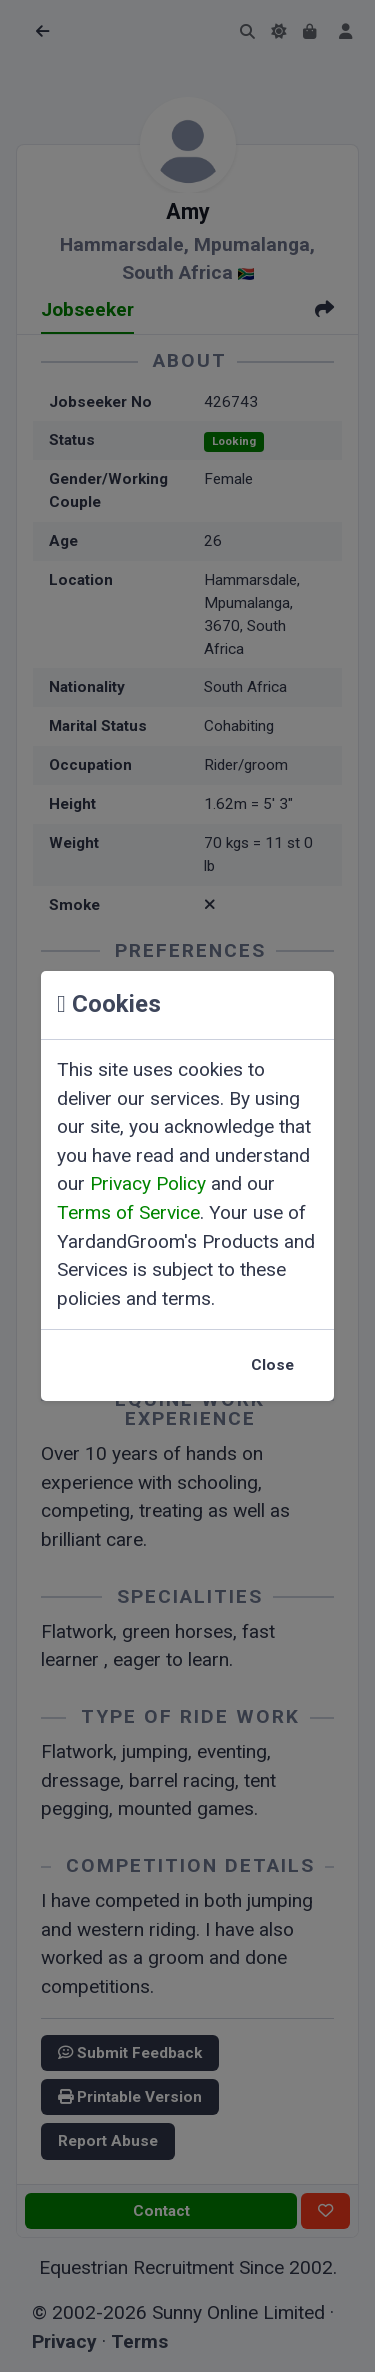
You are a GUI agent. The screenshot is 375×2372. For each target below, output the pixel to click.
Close (272, 1365)
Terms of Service (128, 1212)
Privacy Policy (148, 1183)
